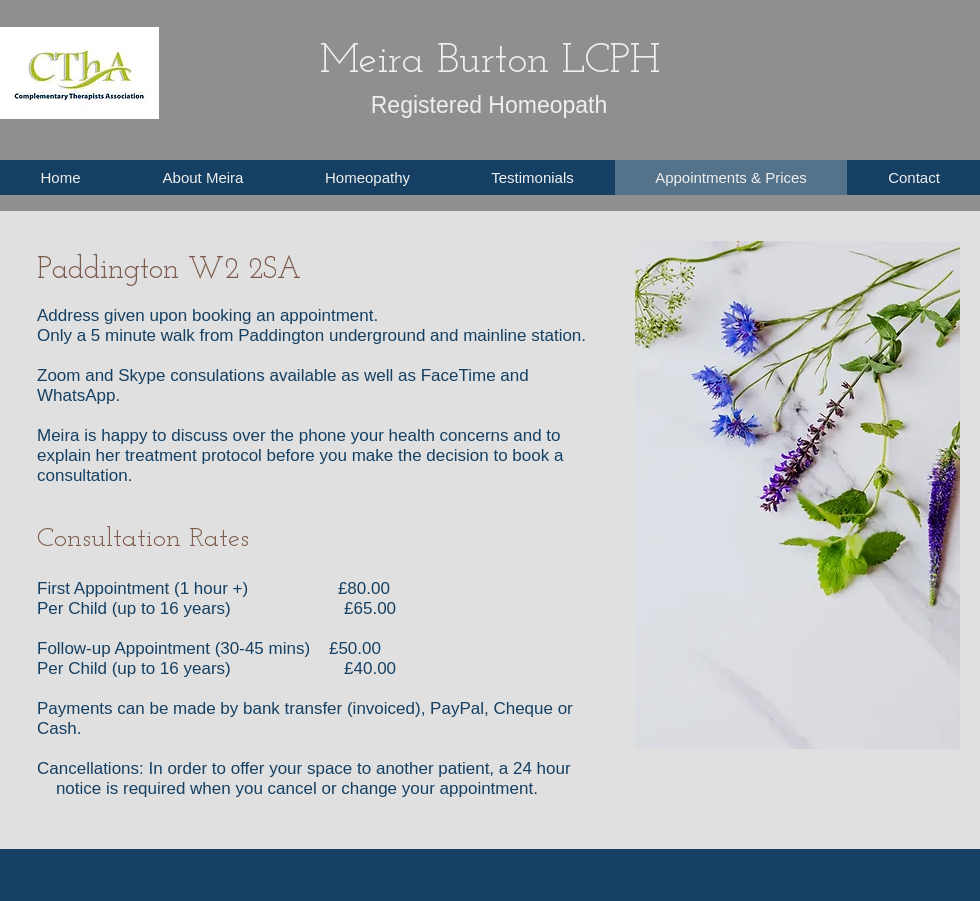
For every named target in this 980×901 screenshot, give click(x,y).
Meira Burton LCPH (490, 61)
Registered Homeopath (489, 105)
